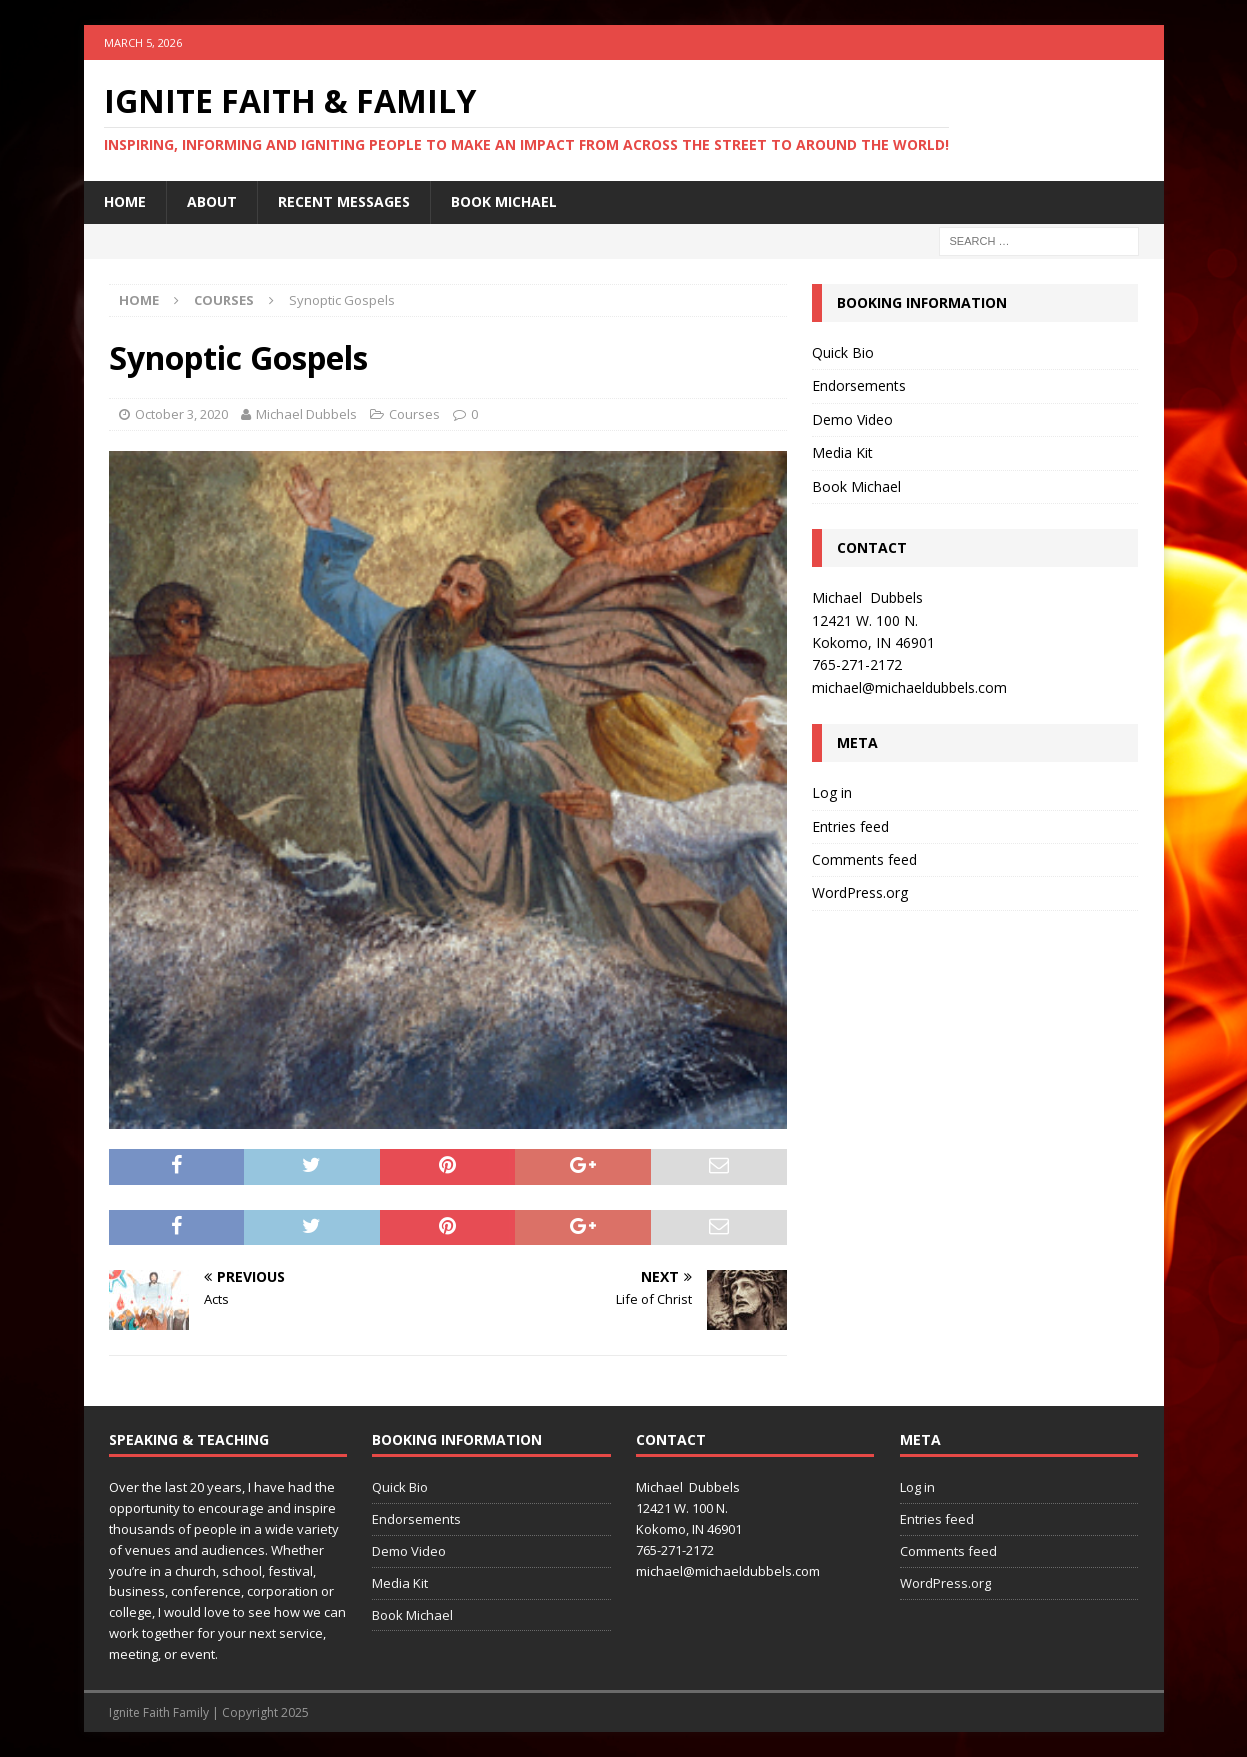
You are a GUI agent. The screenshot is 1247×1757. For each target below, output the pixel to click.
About (212, 201)
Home (125, 201)
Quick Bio (843, 352)
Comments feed (864, 859)
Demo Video (852, 419)
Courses (414, 414)
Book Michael (504, 201)
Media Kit (842, 452)
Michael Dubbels (306, 414)
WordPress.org (860, 892)
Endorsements (859, 385)
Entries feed (850, 826)
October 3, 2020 (181, 414)
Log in (832, 792)
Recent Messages (344, 201)
